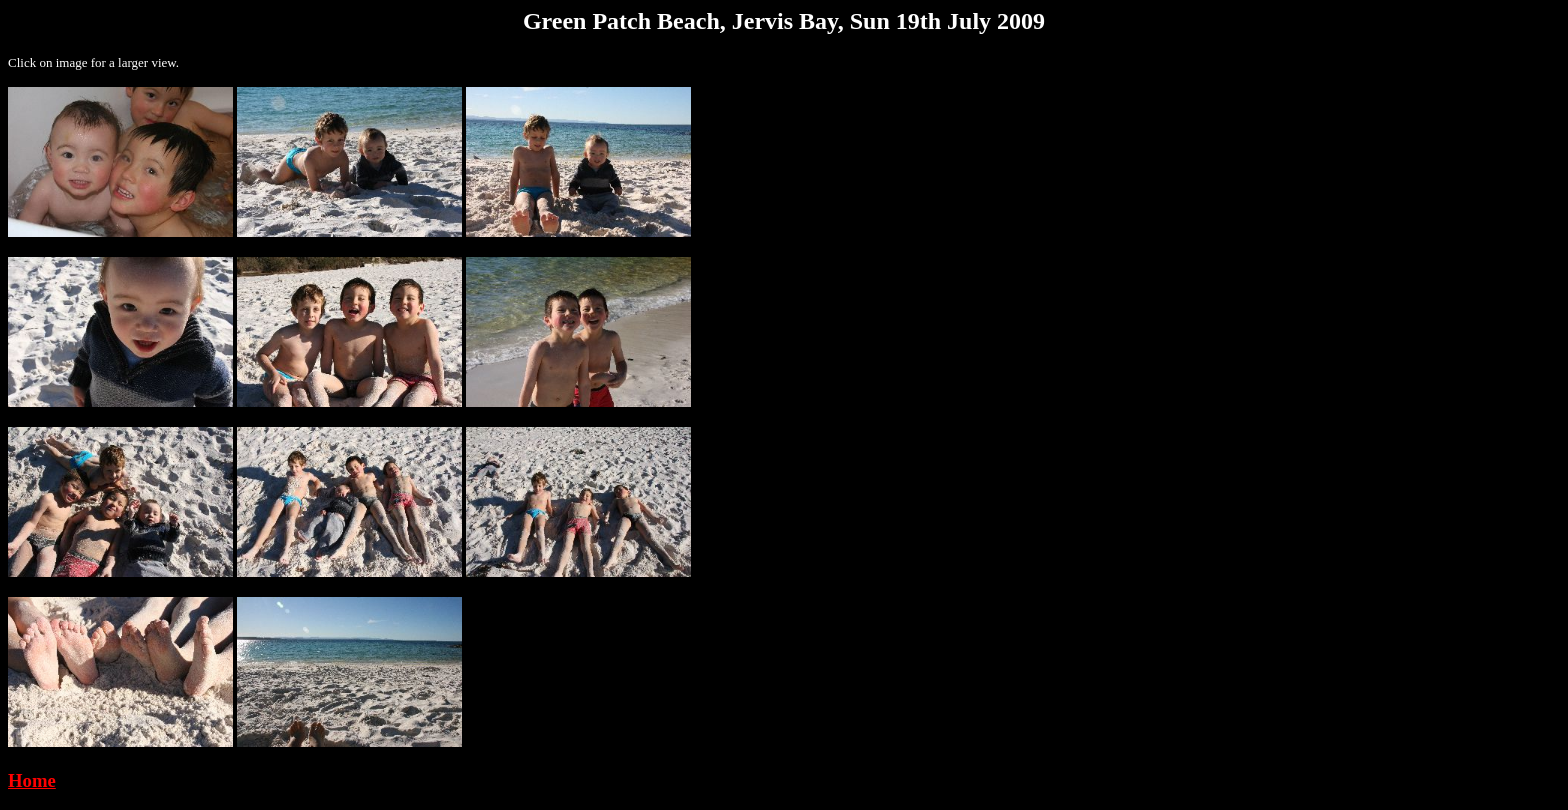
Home (32, 780)
